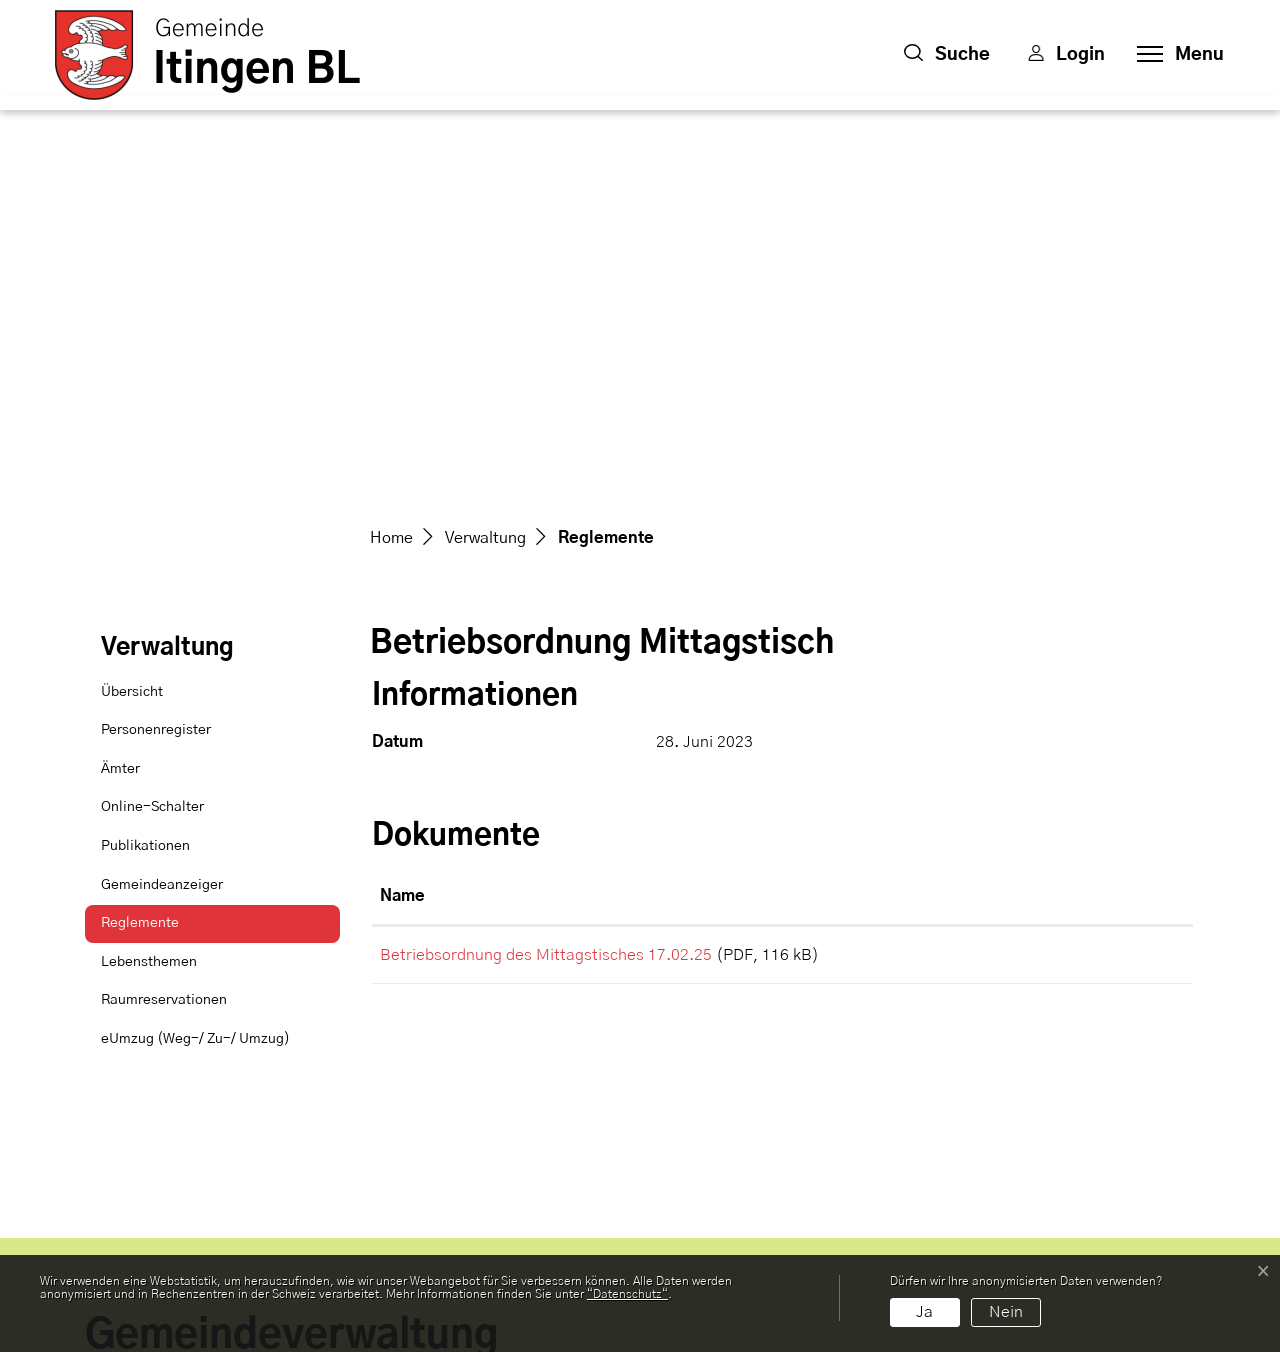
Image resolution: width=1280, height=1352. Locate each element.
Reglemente (151, 553)
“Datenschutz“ (627, 1294)
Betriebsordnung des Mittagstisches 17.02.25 (546, 579)
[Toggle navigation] (1174, 55)
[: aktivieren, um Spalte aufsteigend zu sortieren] (1121, 521)
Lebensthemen (149, 586)
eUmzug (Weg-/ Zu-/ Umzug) (195, 663)
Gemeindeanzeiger (162, 509)
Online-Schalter (152, 431)
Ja (924, 1312)
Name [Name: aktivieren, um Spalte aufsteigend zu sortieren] (402, 520)
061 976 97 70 (141, 1144)
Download (1121, 582)
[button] (947, 55)
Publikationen (145, 470)
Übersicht (132, 316)
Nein (1006, 1312)
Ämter (120, 393)
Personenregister (156, 354)
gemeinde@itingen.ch (174, 1169)
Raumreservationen (164, 624)
